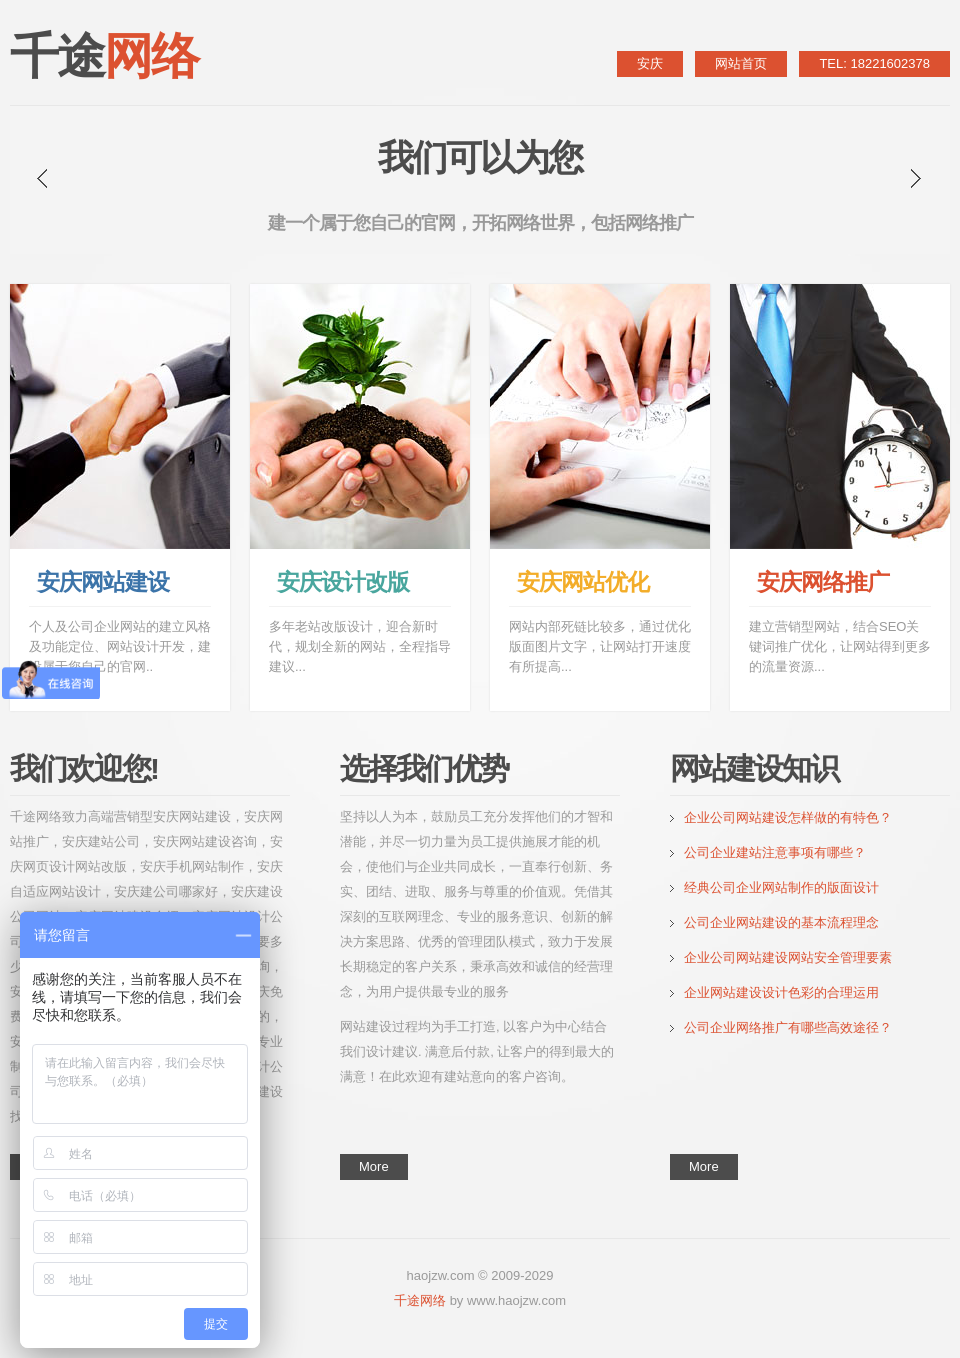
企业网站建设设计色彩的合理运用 (781, 992)
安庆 (650, 63)
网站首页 (741, 63)
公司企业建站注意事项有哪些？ (775, 852)
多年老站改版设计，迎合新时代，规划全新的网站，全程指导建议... (360, 646)
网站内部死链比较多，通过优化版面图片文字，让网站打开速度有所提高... (600, 646)
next (916, 178)
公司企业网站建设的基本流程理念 (781, 922)
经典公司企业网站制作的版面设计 (781, 887)
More (374, 1166)
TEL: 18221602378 (874, 63)
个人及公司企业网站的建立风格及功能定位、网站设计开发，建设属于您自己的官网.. (120, 646)
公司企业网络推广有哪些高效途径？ (788, 1027)
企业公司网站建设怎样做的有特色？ (794, 817)
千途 (104, 56)
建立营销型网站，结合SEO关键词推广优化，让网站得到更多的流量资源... (840, 646)
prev (42, 178)
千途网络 (420, 1300)
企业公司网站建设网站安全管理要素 (788, 957)
